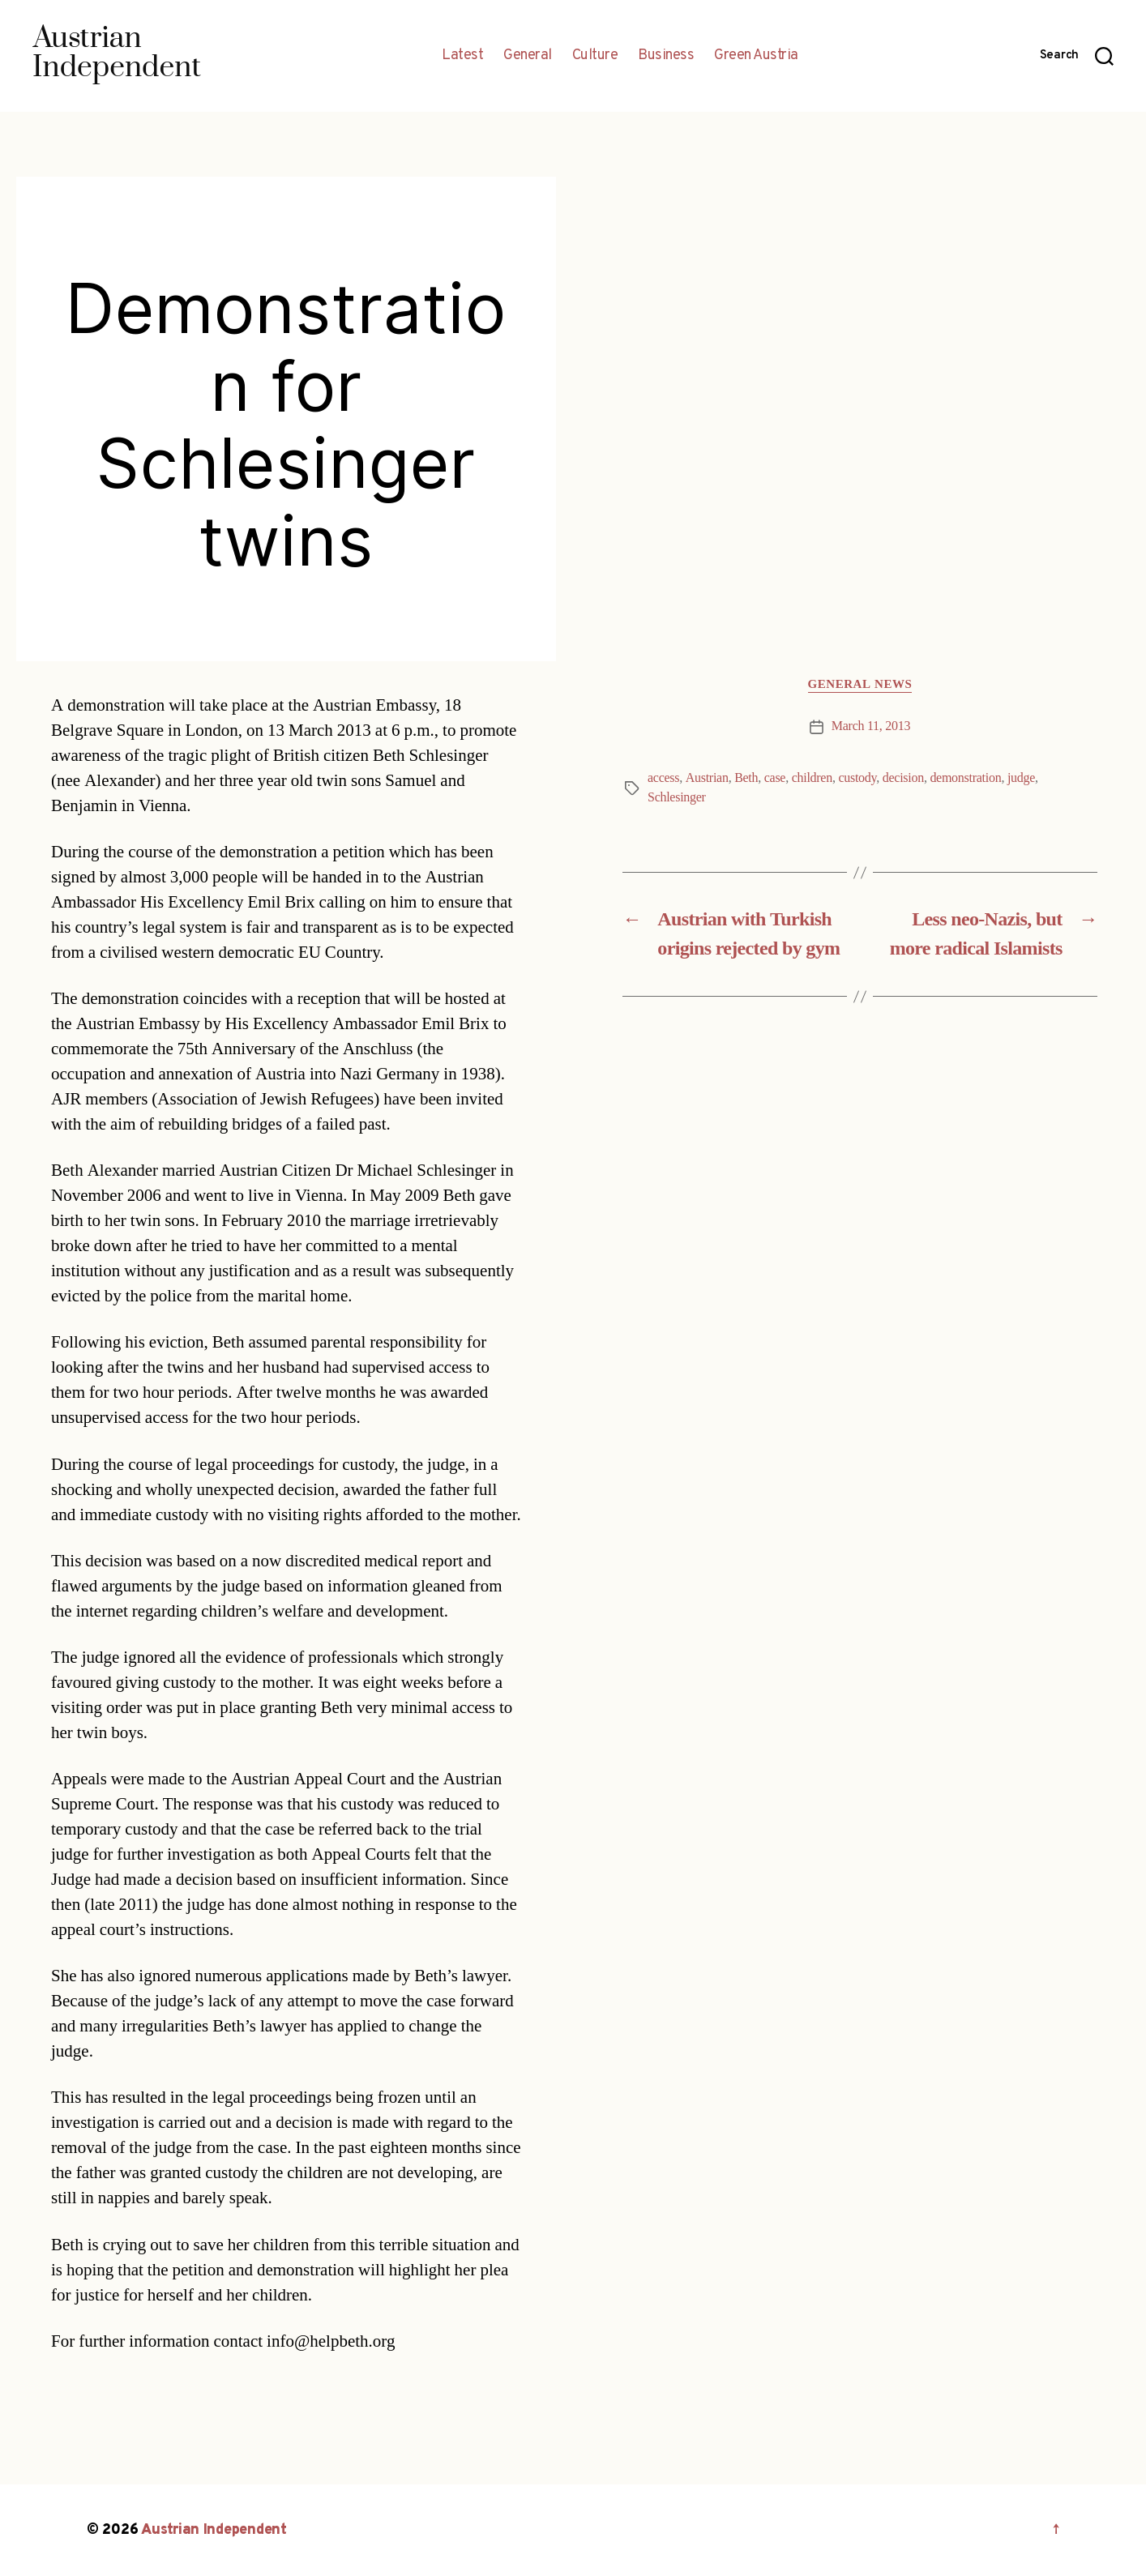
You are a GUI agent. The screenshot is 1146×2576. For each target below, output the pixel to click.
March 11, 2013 (871, 726)
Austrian (707, 778)
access (663, 778)
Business (666, 56)
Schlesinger (677, 797)
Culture (595, 56)
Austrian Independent (214, 2530)
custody (857, 778)
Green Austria (756, 56)
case (774, 778)
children (812, 778)
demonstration (965, 778)
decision (903, 778)
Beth (746, 778)
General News (860, 684)
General (527, 56)
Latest (462, 56)
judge (1021, 778)
